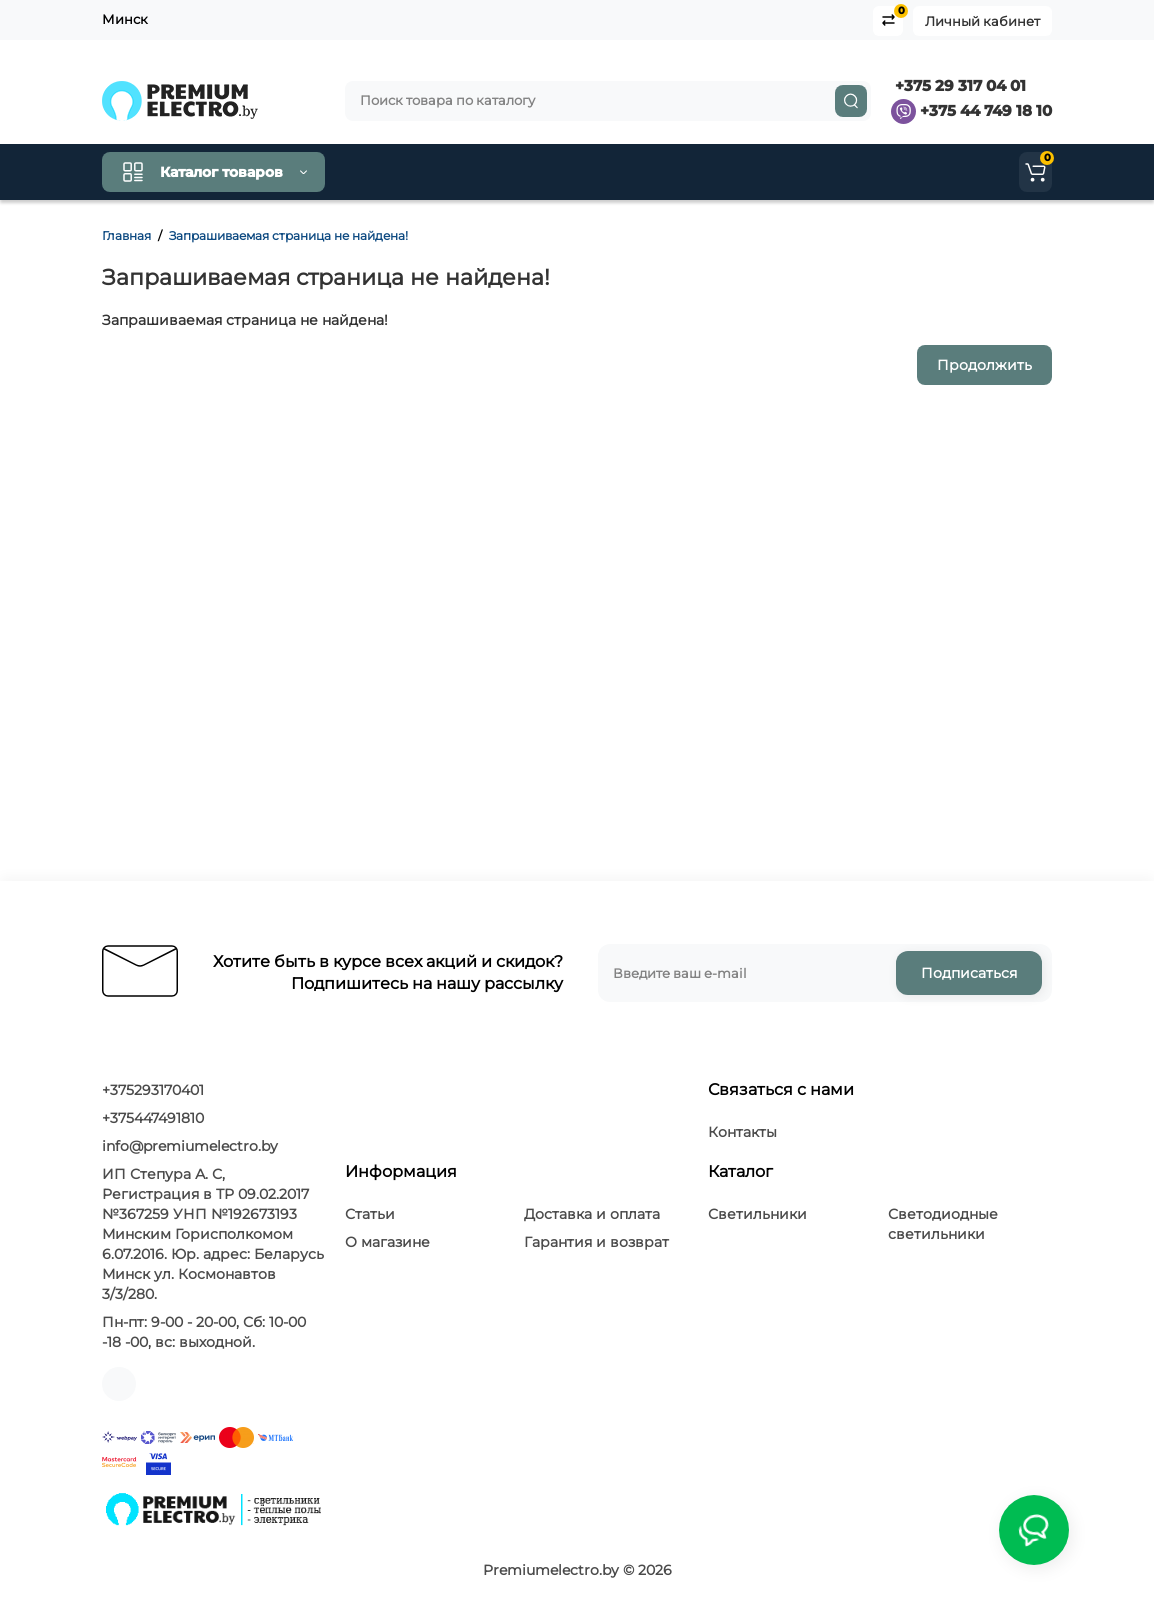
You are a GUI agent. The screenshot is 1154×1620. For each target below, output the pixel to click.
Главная (126, 235)
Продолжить (984, 365)
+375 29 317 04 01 (958, 85)
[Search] (851, 101)
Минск (125, 19)
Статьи (370, 1214)
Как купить (400, 172)
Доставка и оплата (592, 1214)
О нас (703, 172)
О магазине (387, 1242)
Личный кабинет (982, 21)
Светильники (757, 1214)
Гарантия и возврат (596, 1242)
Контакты (504, 172)
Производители (814, 172)
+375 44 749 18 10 (971, 110)
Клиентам (611, 172)
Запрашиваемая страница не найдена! (288, 235)
